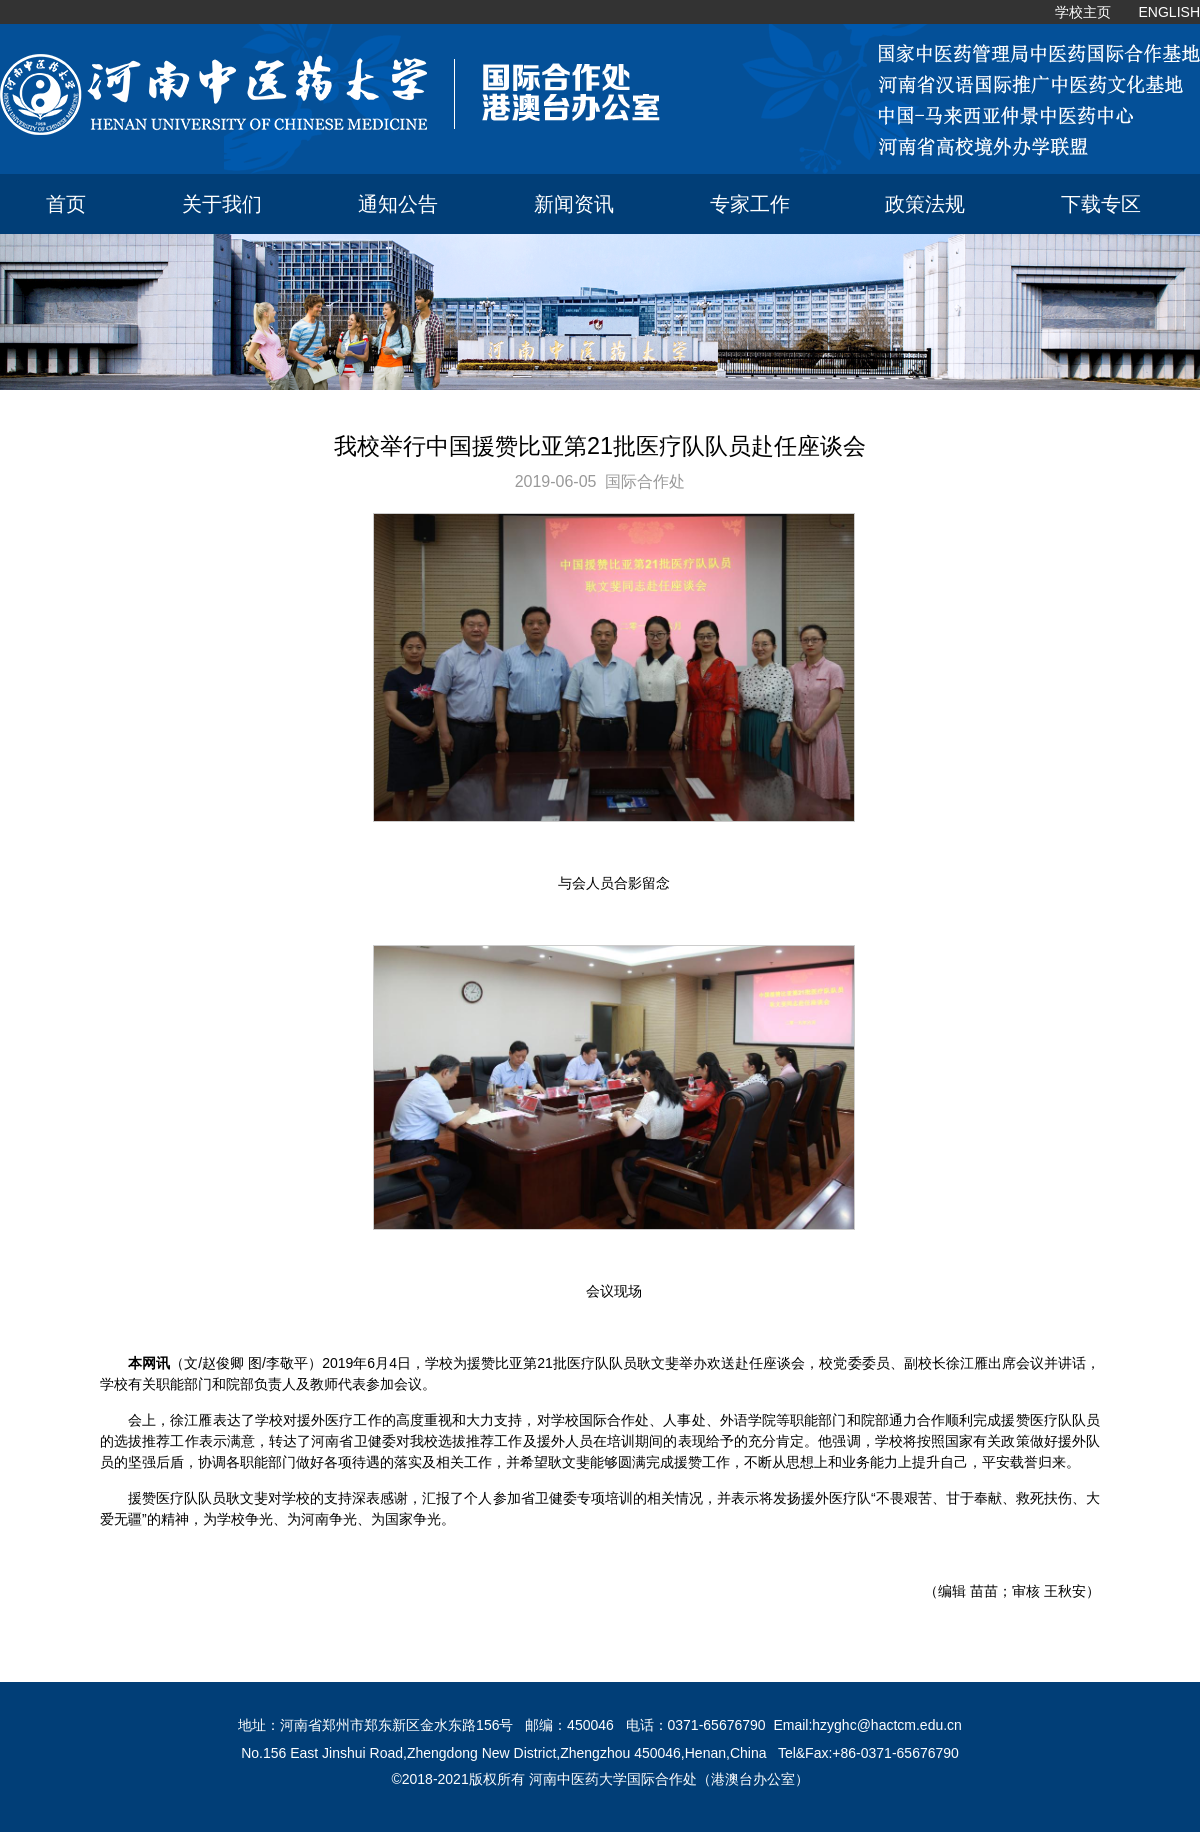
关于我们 (222, 204)
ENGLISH (1169, 12)
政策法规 (925, 204)
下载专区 (1101, 204)
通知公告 (398, 204)
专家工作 (750, 204)
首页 (66, 204)
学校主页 (1083, 12)
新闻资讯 (574, 204)
